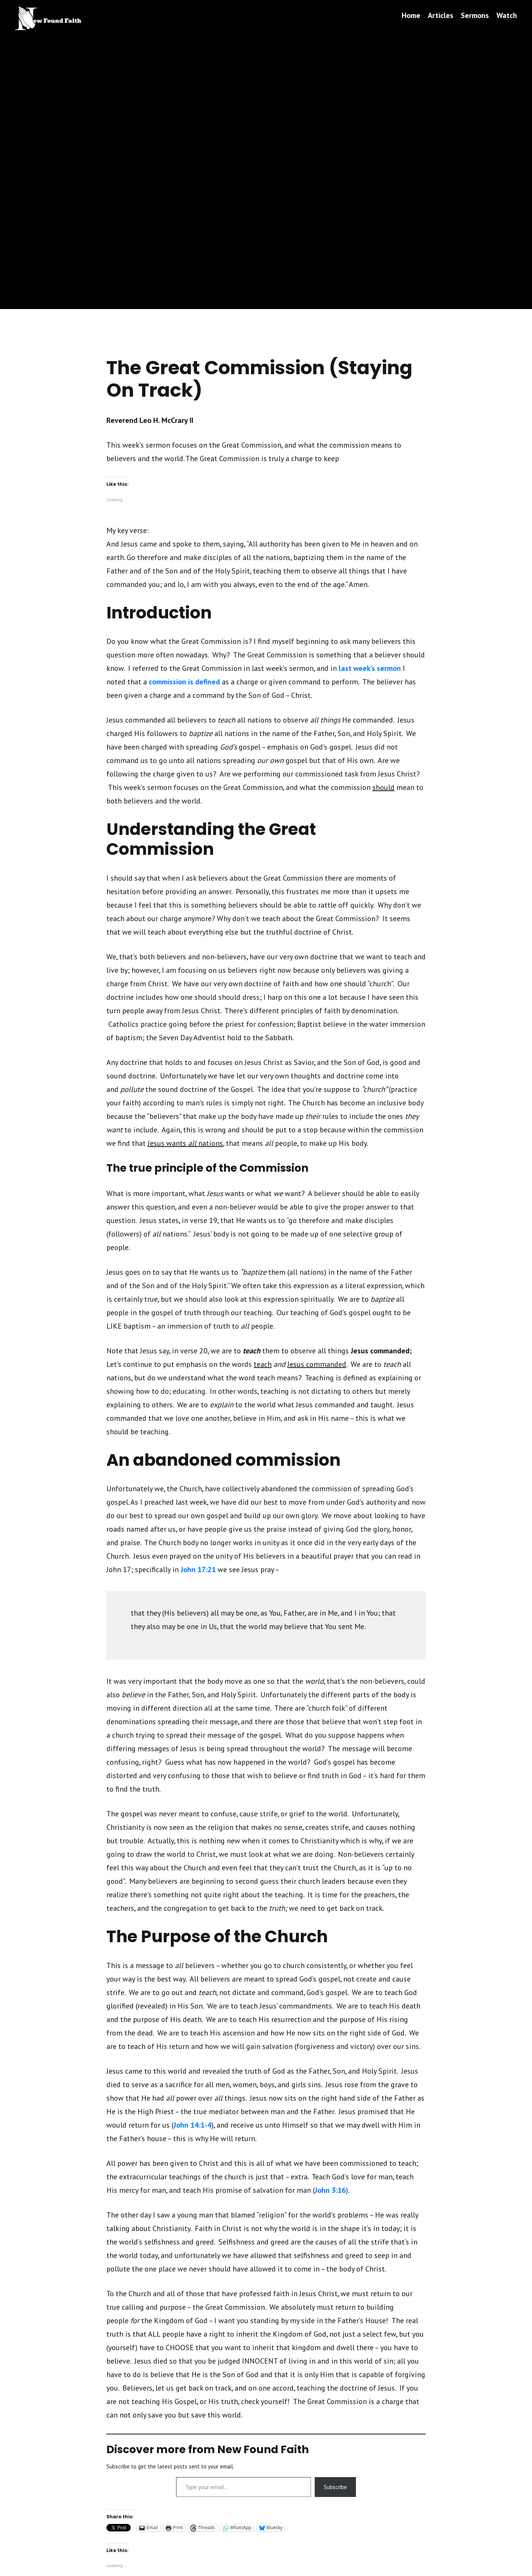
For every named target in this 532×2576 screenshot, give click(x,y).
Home (411, 15)
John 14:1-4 (192, 2125)
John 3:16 (330, 2190)
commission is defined (184, 682)
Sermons (475, 15)
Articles (440, 15)
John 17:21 (198, 1569)
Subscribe (335, 2487)
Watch (506, 15)
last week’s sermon (370, 668)
